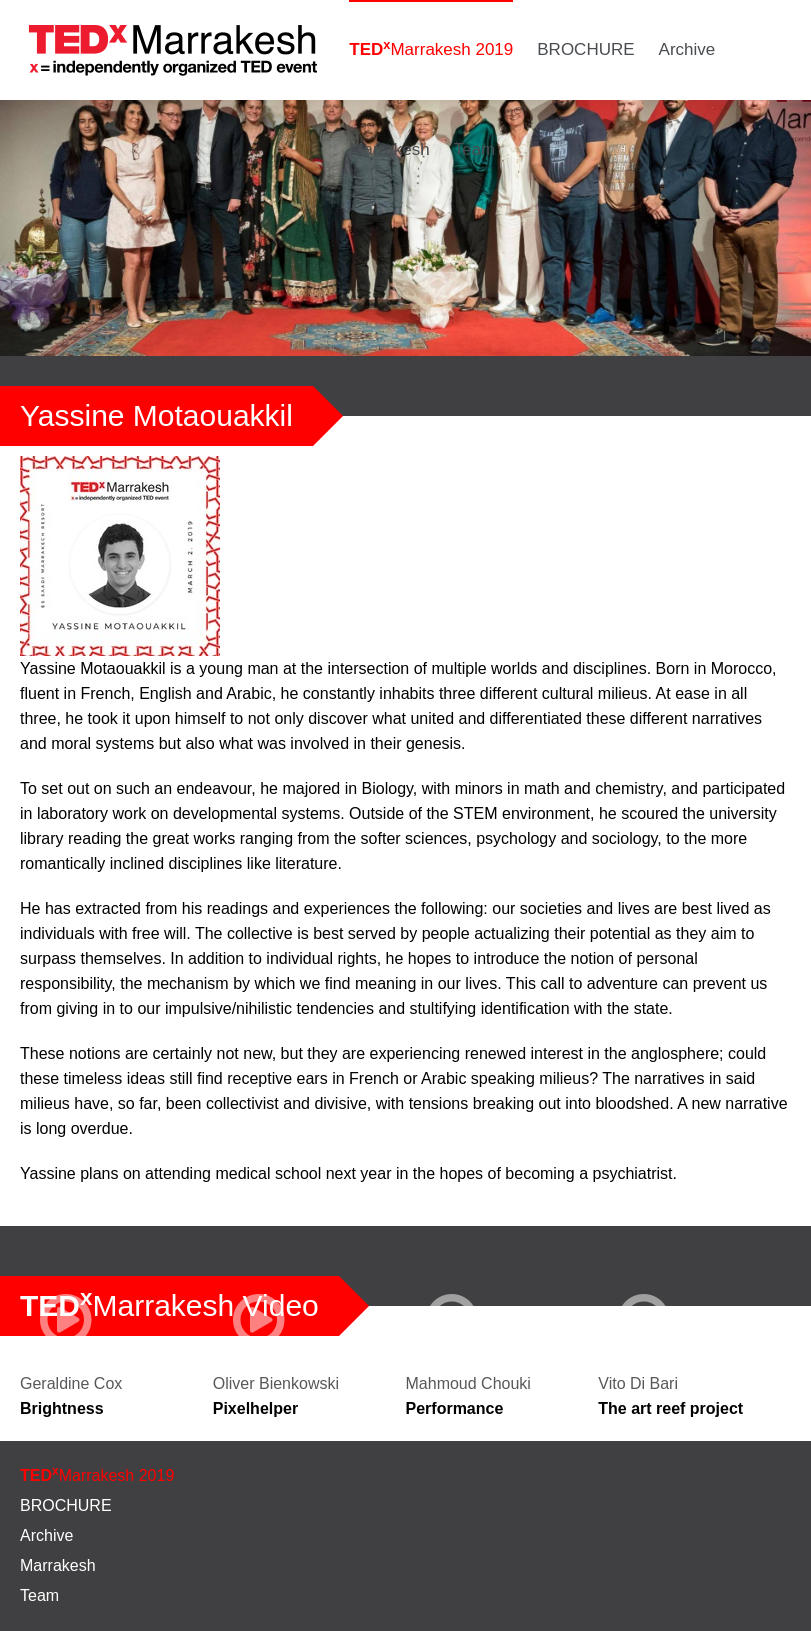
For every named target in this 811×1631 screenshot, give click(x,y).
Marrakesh (389, 149)
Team (475, 149)
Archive (687, 49)
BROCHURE (585, 49)
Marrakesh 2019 (431, 48)
